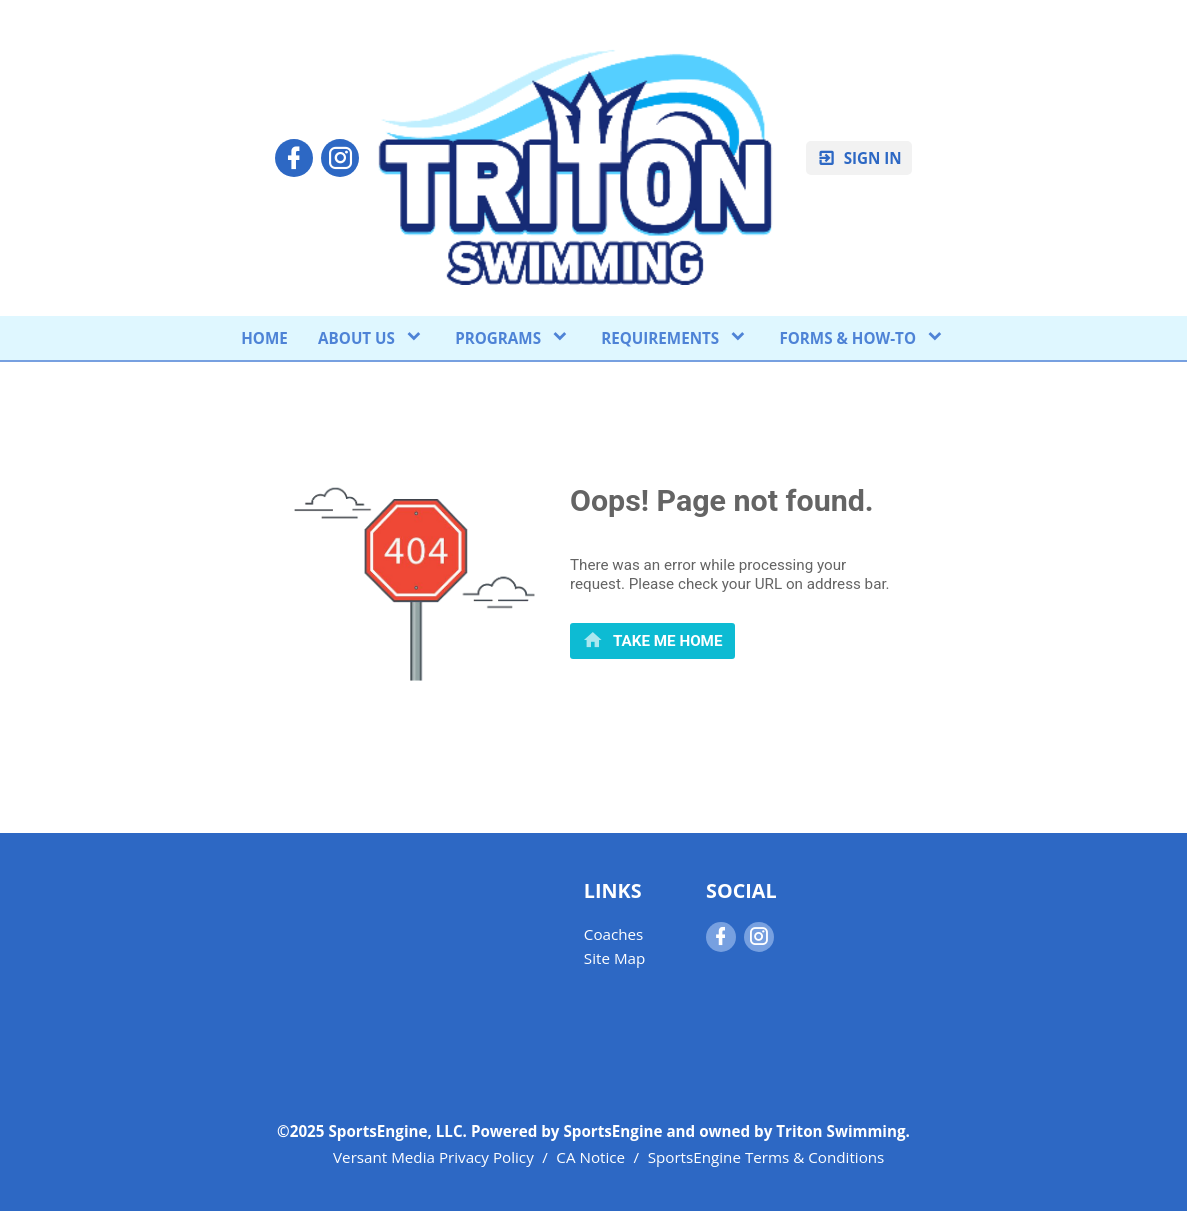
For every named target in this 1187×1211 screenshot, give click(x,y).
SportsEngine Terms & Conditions (766, 1157)
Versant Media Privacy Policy (433, 1157)
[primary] (652, 640)
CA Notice (590, 1157)
